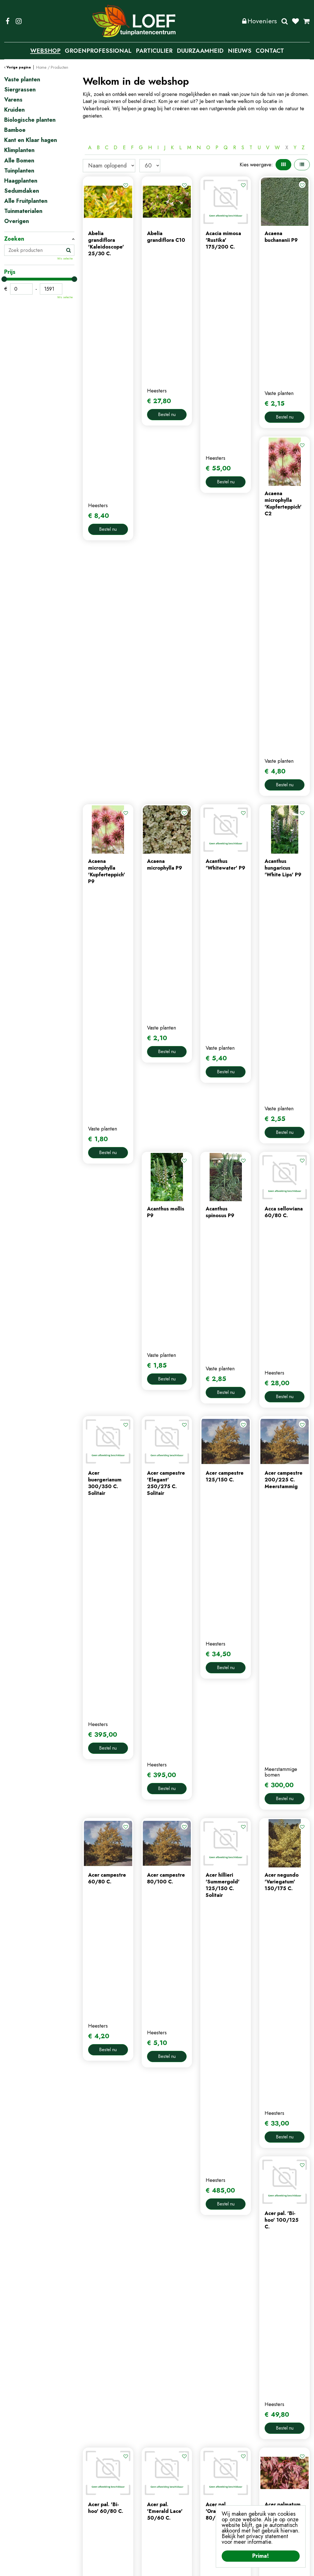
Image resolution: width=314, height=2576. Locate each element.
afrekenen (172, 2491)
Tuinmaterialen (23, 211)
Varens (13, 100)
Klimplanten (19, 150)
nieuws (90, 2491)
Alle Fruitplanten (25, 201)
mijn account (175, 2463)
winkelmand (174, 2482)
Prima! (260, 2556)
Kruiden (14, 110)
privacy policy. (284, 2496)
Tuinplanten (19, 171)
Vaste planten (22, 80)
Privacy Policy (160, 2567)
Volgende (246, 2066)
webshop (93, 2473)
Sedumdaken (21, 191)
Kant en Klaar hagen (30, 140)
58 (232, 2066)
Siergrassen (20, 90)
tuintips (91, 2501)
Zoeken (284, 21)
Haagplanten (20, 181)
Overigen (16, 221)
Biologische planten (30, 120)
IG (18, 21)
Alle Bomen (19, 161)
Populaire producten (196, 2084)
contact (91, 2482)
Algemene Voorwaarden (203, 2567)
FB (7, 21)
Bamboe (15, 130)
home (89, 2463)
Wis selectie (65, 259)
